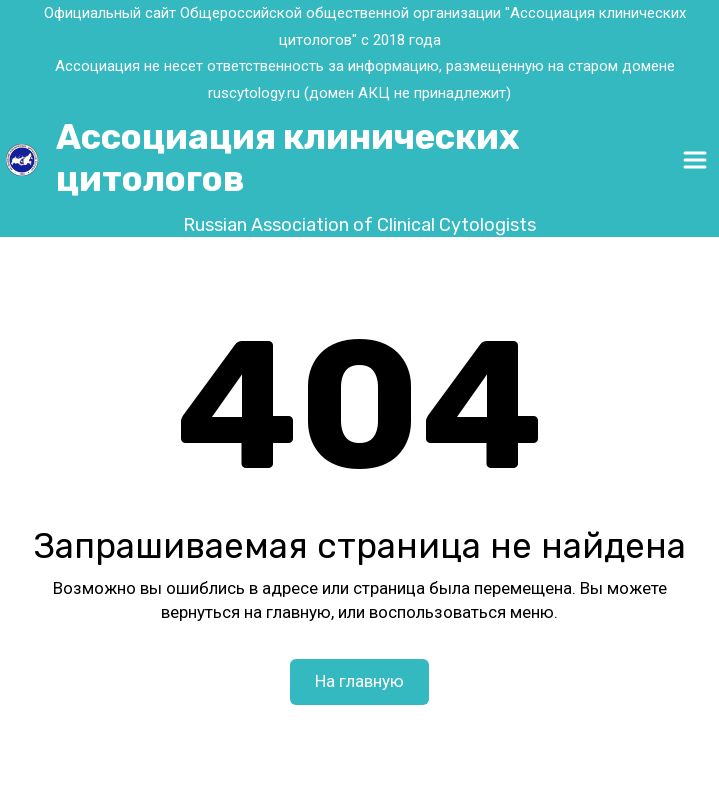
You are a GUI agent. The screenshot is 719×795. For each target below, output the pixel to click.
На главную (359, 681)
